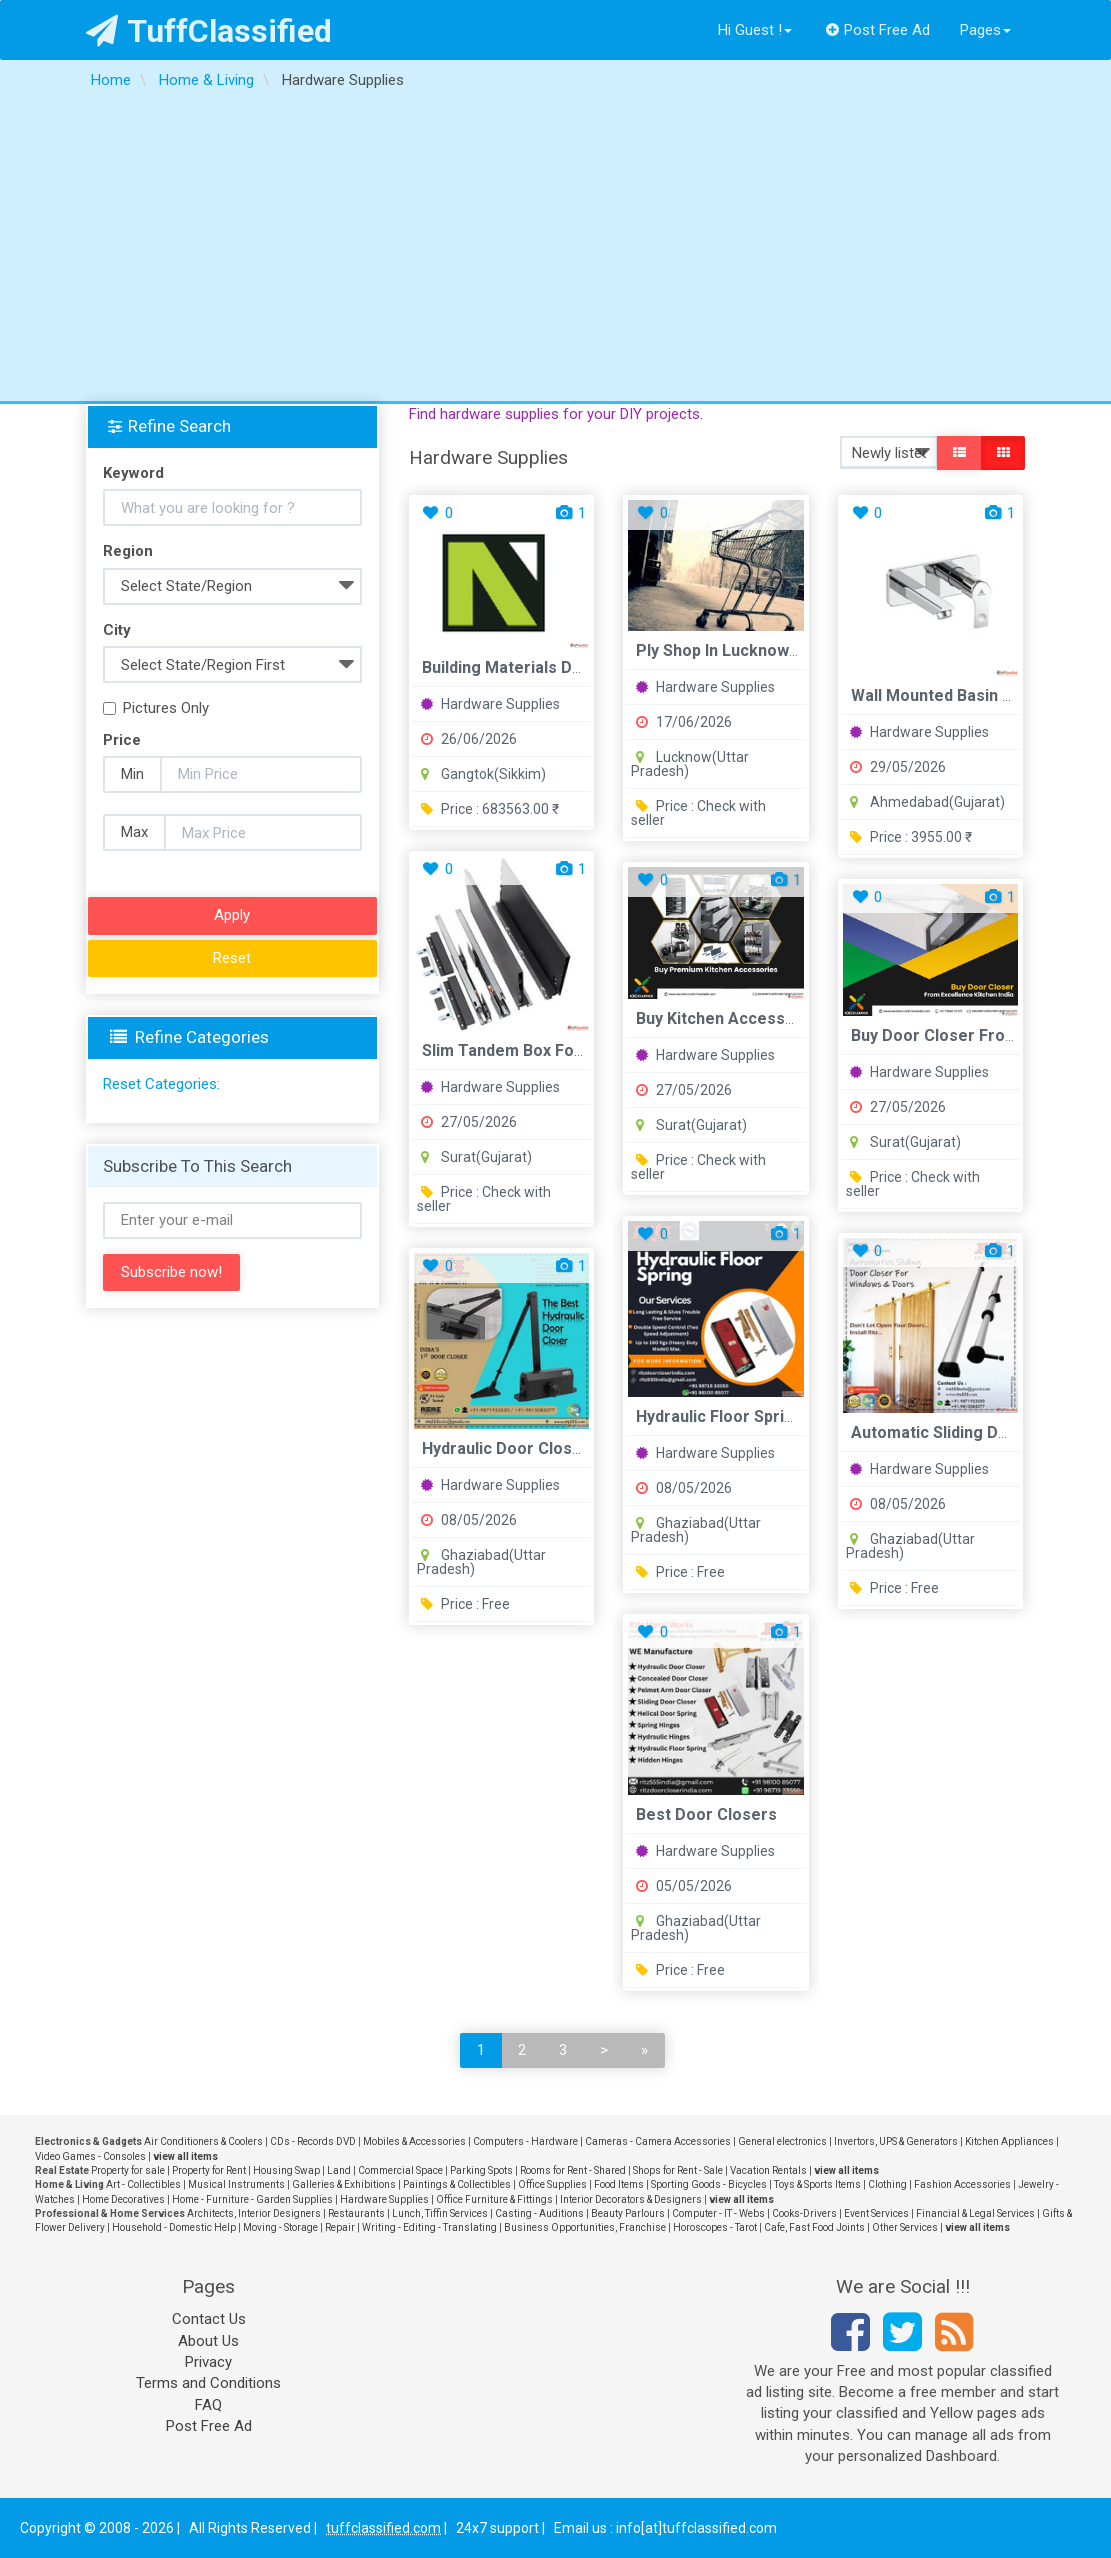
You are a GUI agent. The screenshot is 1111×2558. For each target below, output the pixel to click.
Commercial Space (400, 2170)
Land (339, 2170)
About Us (208, 2341)
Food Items (619, 2184)
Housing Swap (286, 2170)
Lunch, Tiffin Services (440, 2213)
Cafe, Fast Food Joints (814, 2227)
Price (122, 740)
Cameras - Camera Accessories (658, 2141)
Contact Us (209, 2319)
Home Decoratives (123, 2199)
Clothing (887, 2184)
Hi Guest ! (755, 30)
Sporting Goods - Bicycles (709, 2184)
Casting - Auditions (539, 2213)
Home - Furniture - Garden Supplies (252, 2199)
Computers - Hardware (525, 2141)
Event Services (876, 2213)
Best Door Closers (706, 1814)
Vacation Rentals (768, 2170)
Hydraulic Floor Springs (724, 1416)
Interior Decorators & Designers (631, 2199)
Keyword (133, 473)
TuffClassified (209, 31)
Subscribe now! (171, 1272)
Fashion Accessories (962, 2184)
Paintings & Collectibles (457, 2184)
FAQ (208, 2405)
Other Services (905, 2227)
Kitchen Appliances (1009, 2141)
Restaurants (356, 2213)
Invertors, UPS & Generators (896, 2141)
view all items (185, 2156)
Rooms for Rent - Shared (573, 2170)
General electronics (782, 2141)
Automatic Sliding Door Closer (965, 1432)
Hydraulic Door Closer (505, 1448)
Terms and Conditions (208, 2383)
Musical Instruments (236, 2184)
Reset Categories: (161, 1084)
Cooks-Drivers (804, 2213)
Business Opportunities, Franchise (585, 2227)
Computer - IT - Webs (718, 2213)
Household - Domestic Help (174, 2227)
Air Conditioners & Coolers (203, 2141)
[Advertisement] (555, 251)
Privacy (208, 2362)
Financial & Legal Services (975, 2213)
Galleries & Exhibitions (344, 2184)
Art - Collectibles (143, 2184)
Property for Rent (209, 2170)
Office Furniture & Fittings (494, 2199)
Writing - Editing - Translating (429, 2227)
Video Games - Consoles (90, 2156)
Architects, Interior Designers (254, 2213)
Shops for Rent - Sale (678, 2170)
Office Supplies (552, 2184)
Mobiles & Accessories (414, 2141)
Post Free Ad (878, 30)
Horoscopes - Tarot (715, 2227)
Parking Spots (481, 2170)
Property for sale (128, 2170)
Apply (232, 915)
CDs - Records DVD (313, 2141)
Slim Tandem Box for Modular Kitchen (565, 1050)
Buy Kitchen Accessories (730, 1018)
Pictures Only (156, 708)
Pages (985, 30)
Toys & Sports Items (817, 2184)
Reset (232, 958)
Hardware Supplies (490, 704)
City (117, 630)
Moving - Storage (280, 2227)
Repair (340, 2227)
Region (128, 551)
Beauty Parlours (628, 2213)
